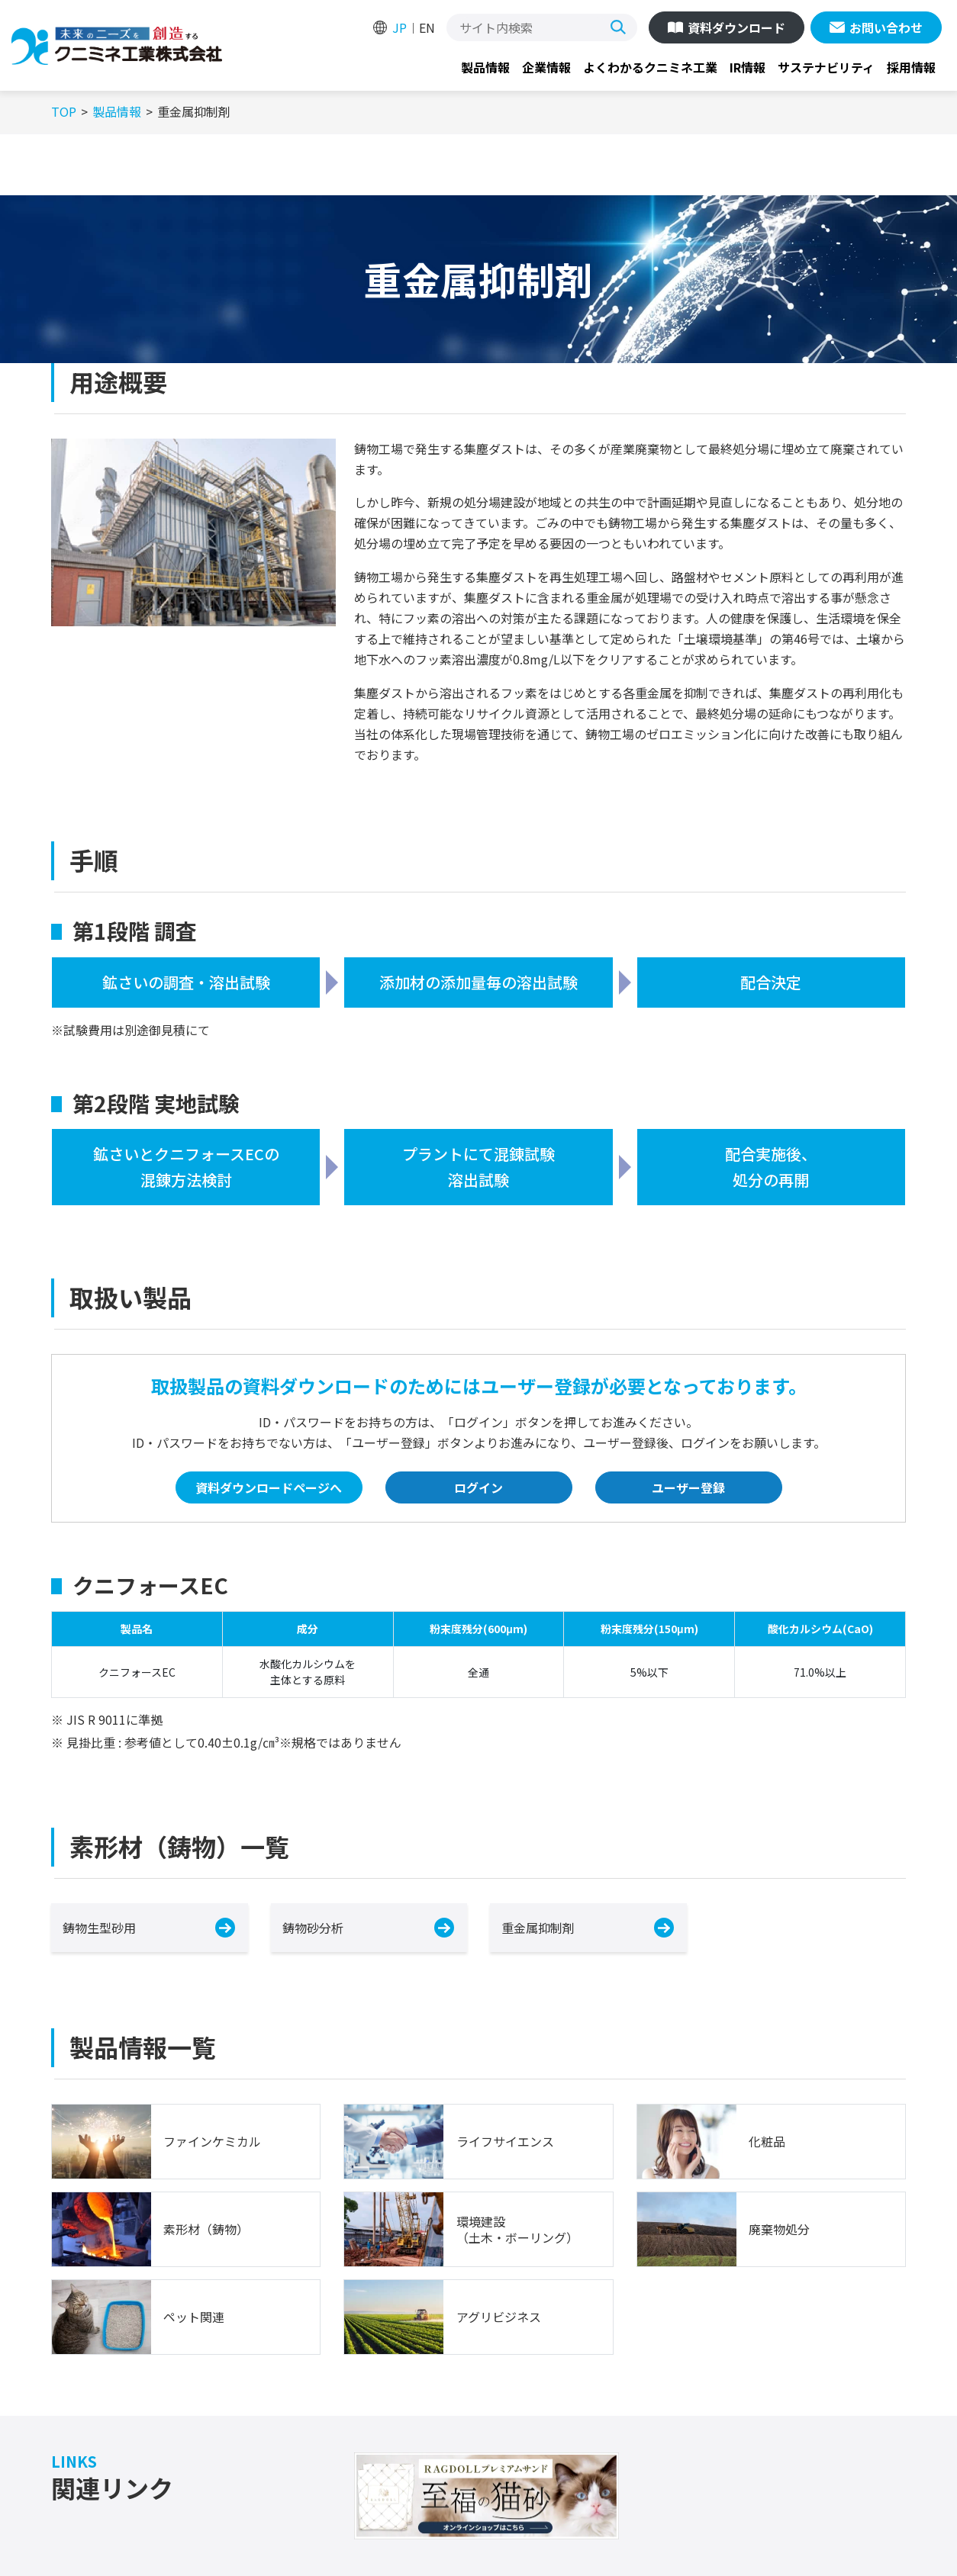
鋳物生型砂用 (99, 1927)
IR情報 (747, 67)
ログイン (478, 1487)
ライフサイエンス (505, 2142)
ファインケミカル (212, 2142)
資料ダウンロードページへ (268, 1487)
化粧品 (767, 2142)
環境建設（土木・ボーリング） (517, 2230)
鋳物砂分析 (312, 1927)
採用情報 (911, 67)
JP (399, 27)
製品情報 (485, 67)
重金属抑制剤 (538, 1927)
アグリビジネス (498, 2317)
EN (427, 27)
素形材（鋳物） (206, 2229)
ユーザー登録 (688, 1487)
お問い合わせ (886, 27)
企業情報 (546, 67)
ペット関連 (193, 2317)
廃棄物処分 (779, 2229)
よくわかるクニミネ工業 (650, 67)
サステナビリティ (826, 67)
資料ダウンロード (736, 27)
